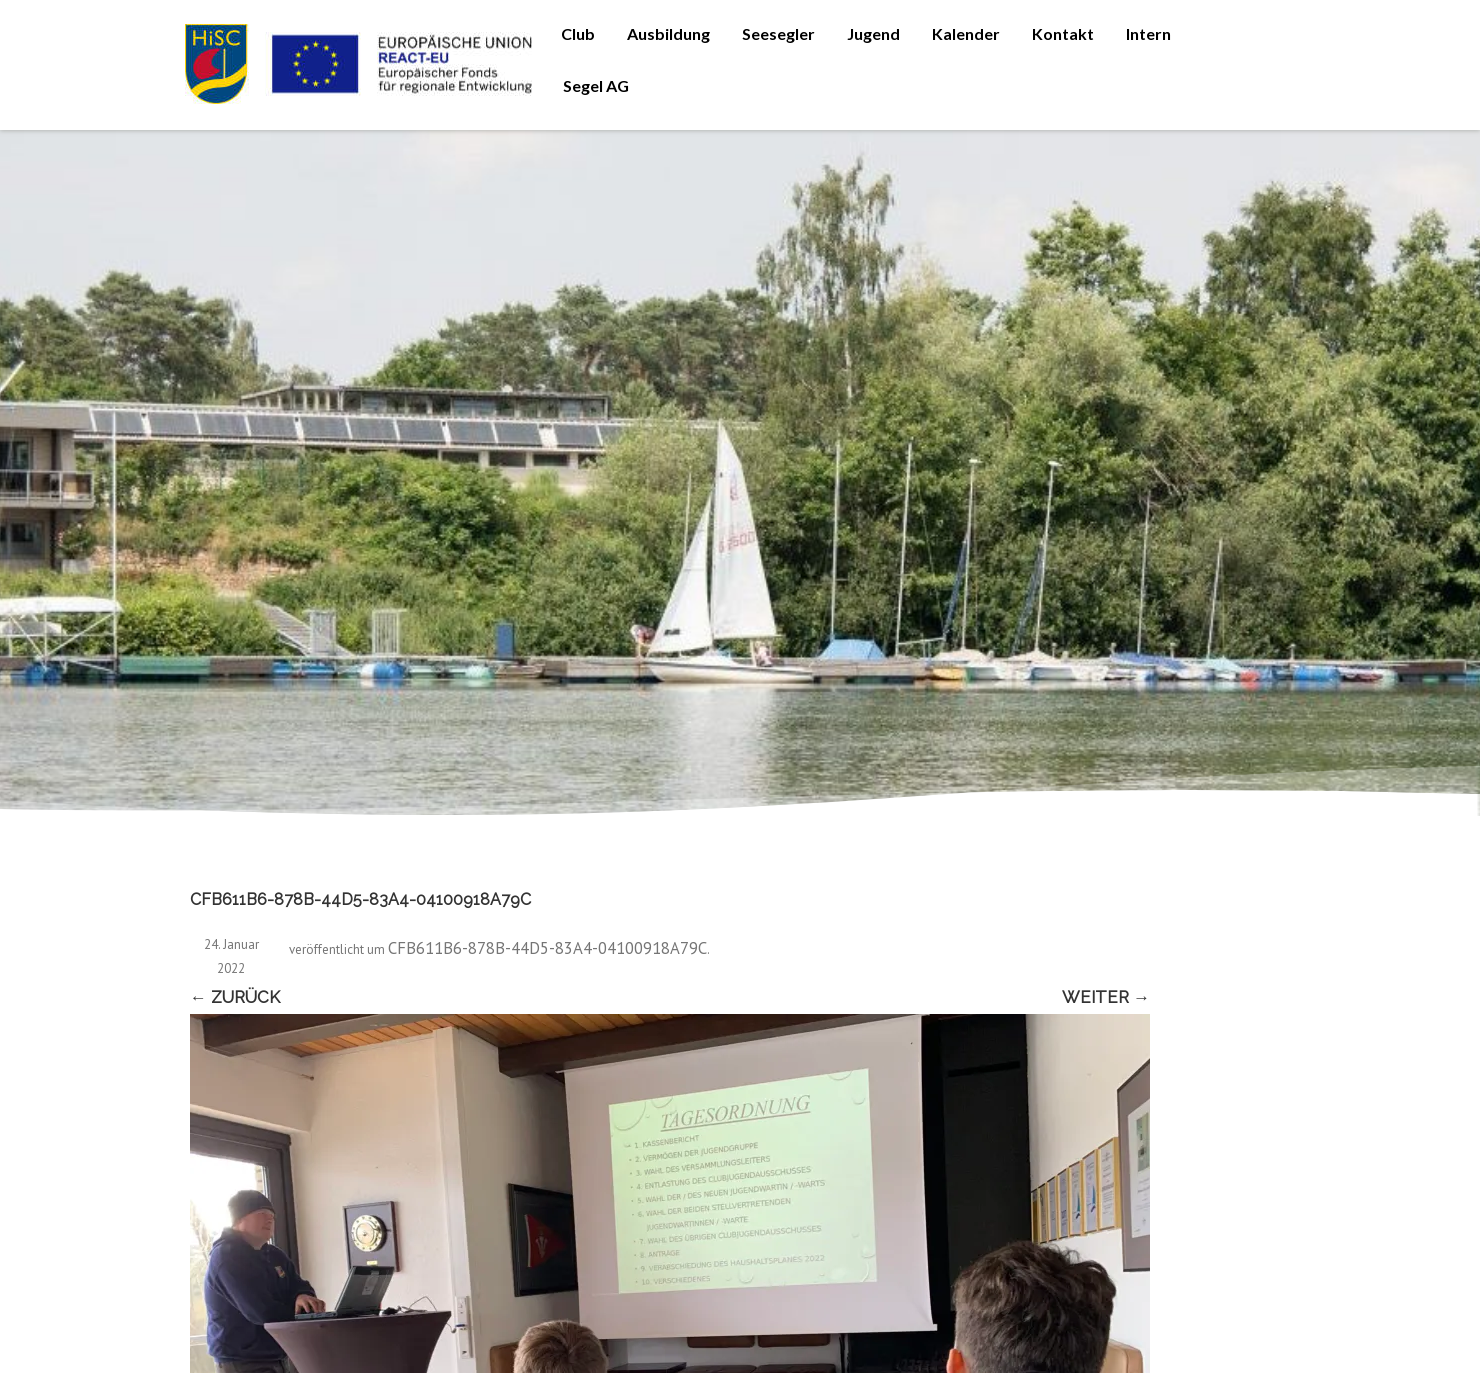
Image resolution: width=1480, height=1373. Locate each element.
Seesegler (778, 33)
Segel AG (596, 85)
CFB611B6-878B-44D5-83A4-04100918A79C (547, 948)
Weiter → (1106, 997)
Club (578, 33)
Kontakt (1063, 33)
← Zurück (235, 997)
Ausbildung (668, 33)
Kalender (966, 33)
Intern (1148, 33)
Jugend (873, 33)
